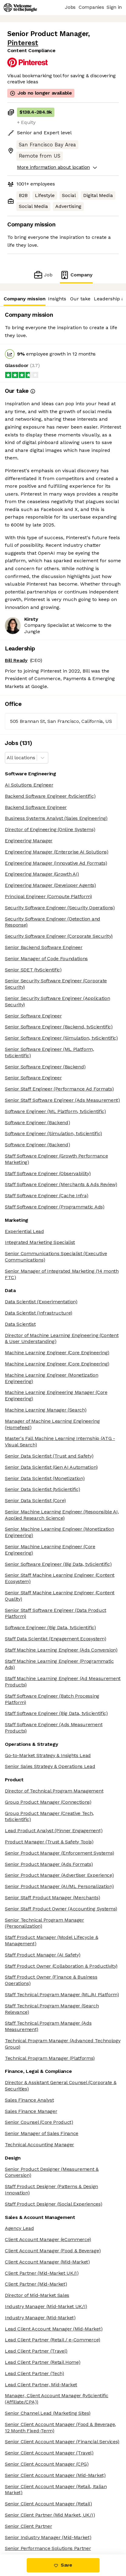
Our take (80, 299)
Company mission (24, 299)
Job (43, 275)
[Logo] (20, 7)
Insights (57, 299)
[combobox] (7, 758)
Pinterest (22, 43)
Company (76, 275)
